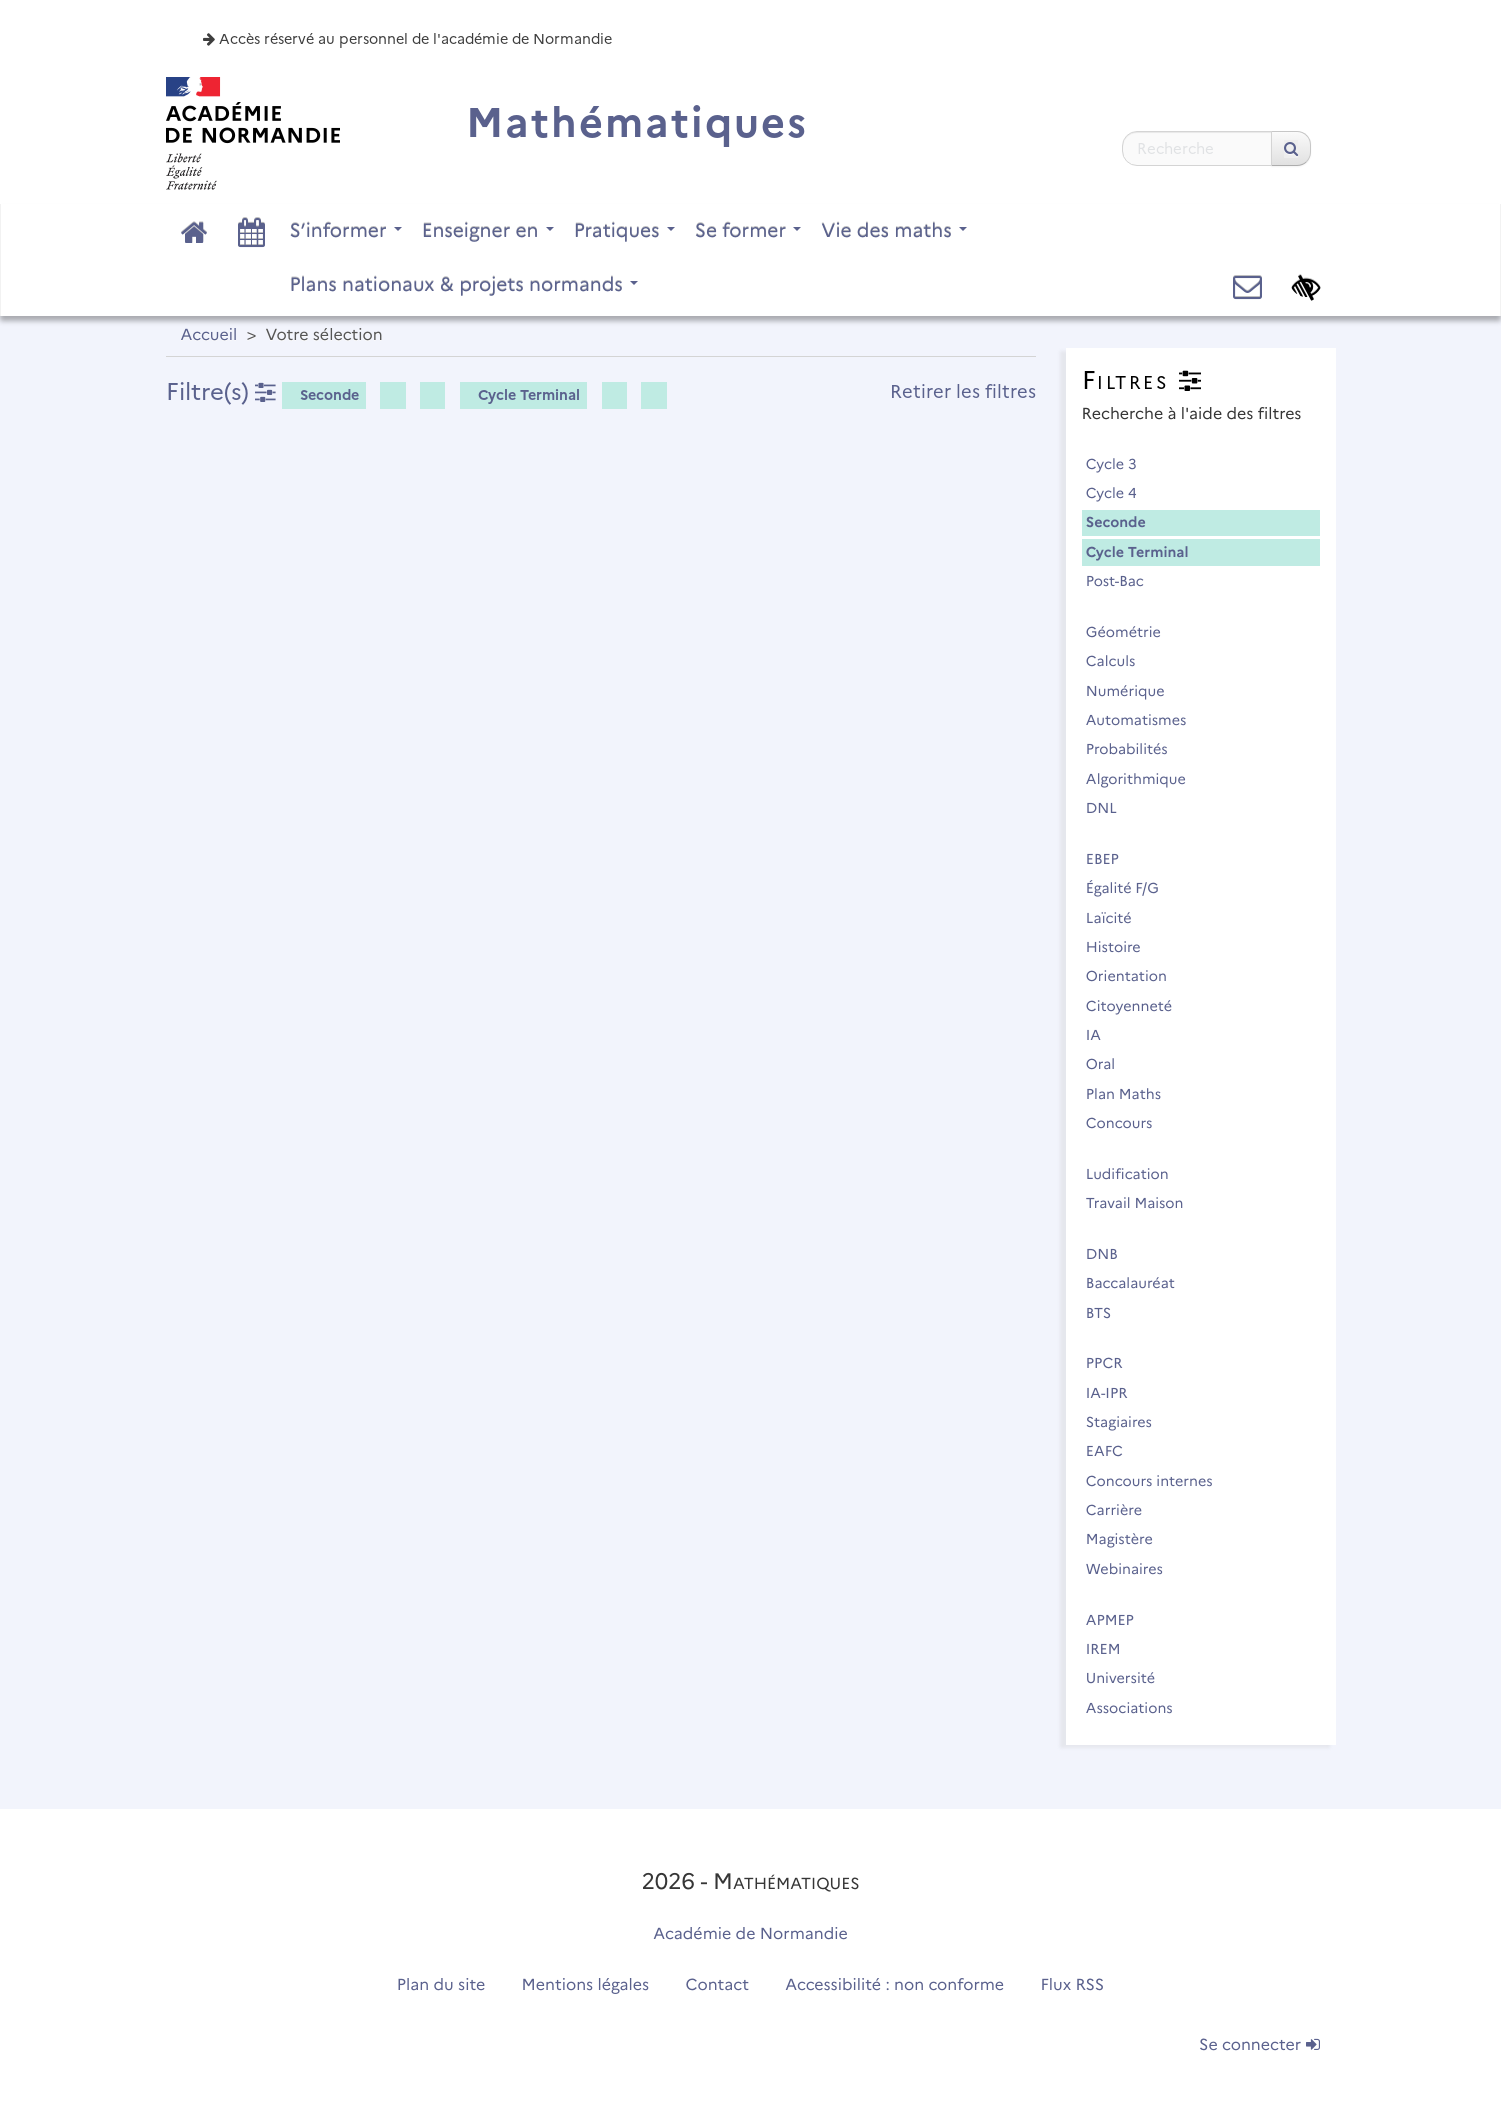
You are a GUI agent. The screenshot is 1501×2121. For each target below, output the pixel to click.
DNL (1110, 808)
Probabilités (1136, 749)
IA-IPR (1115, 1393)
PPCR (1113, 1363)
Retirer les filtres (963, 391)
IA (1102, 1035)
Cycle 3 (1120, 464)
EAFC (1113, 1451)
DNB (1111, 1254)
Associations (1138, 1708)
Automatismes (1145, 720)
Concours (1128, 1123)
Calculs (1119, 661)
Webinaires (1133, 1569)
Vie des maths (894, 230)
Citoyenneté (1138, 1006)
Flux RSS (1073, 1985)
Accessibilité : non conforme (894, 1985)
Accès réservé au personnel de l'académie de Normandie (407, 39)
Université (1129, 1678)
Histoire (1122, 947)
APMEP (1119, 1620)
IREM (1112, 1649)
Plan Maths (1132, 1094)
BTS (1107, 1313)
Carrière (1123, 1510)
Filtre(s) (221, 391)
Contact (717, 1985)
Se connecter (1259, 2045)
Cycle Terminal (522, 395)
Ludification (1136, 1174)
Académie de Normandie (750, 1934)
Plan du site (441, 1985)
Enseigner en (488, 230)
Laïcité (1118, 918)
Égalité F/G (1131, 888)
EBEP (1111, 859)
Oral (1109, 1064)
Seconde (322, 395)
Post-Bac (1124, 581)
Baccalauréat (1139, 1283)
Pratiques (624, 230)
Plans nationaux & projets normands (464, 284)
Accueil (209, 335)
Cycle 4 (1120, 493)
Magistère (1128, 1539)
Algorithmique (1145, 779)
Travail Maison (1143, 1203)
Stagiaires (1128, 1422)
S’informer (346, 230)
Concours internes (1158, 1481)
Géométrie (1132, 632)
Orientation (1135, 976)
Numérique (1134, 691)
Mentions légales (586, 1985)
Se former (748, 230)
